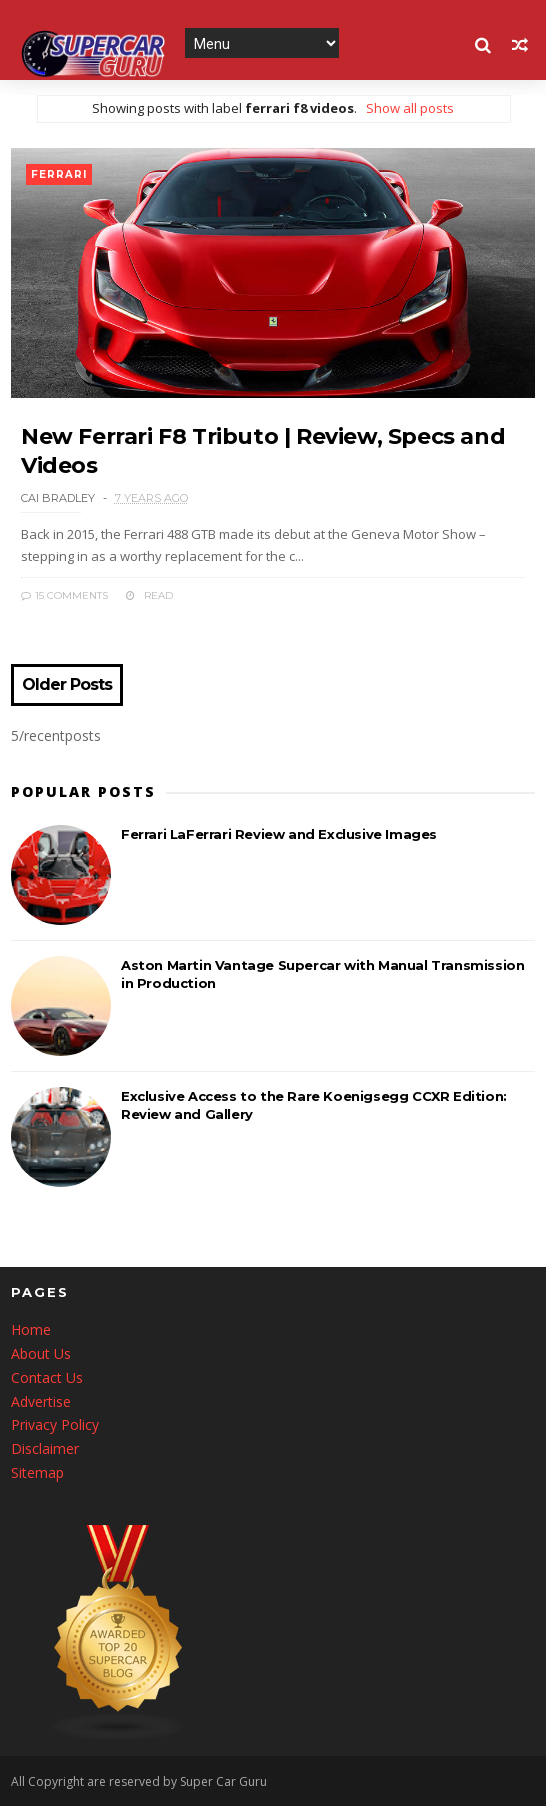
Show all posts (410, 108)
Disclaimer (45, 1448)
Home (31, 1329)
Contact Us (47, 1377)
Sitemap (37, 1472)
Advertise (41, 1401)
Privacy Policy (55, 1424)
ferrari (59, 174)
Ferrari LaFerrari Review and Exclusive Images (279, 834)
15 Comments (64, 595)
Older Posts (67, 685)
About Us (41, 1353)
